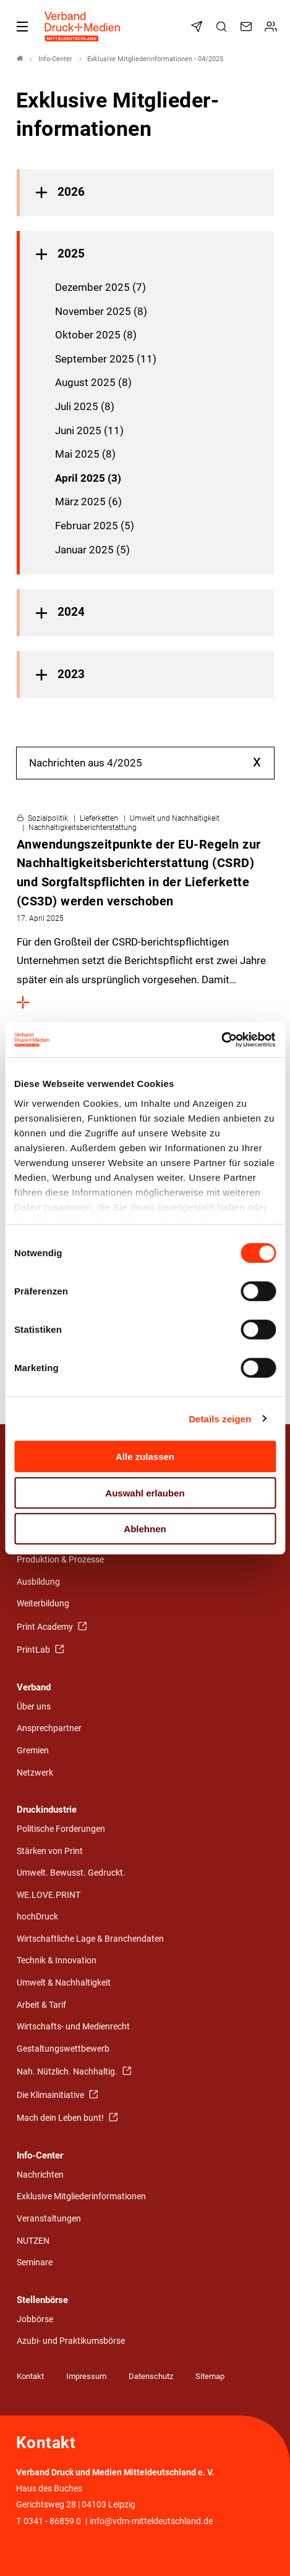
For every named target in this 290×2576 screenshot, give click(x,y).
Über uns (34, 1706)
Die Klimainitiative (51, 2095)
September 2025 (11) (105, 359)
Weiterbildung (43, 1603)
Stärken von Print (50, 1851)
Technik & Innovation (56, 1960)
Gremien (33, 1750)
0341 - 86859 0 (52, 2521)
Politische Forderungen (61, 1829)
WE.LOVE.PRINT (48, 1895)
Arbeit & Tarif (41, 2005)
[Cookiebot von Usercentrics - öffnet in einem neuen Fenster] (222, 1039)
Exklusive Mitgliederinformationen (81, 2196)
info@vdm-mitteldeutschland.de (151, 2521)
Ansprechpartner (49, 1728)
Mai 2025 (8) (85, 454)
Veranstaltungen (49, 2218)
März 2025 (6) (88, 501)
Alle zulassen (145, 1456)
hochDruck (37, 1916)
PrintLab (34, 1650)
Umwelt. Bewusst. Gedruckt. (71, 1873)
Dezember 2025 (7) (100, 287)
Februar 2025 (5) (94, 525)
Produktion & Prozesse (60, 1559)
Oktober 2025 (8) (96, 335)
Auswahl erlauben (144, 1492)
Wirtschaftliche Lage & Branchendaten (90, 1939)
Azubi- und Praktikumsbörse (71, 2341)
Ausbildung (38, 1582)
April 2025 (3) (88, 478)
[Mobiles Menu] (22, 26)
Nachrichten (40, 2175)
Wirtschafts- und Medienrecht (73, 2026)
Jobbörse (35, 2319)
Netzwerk (35, 1773)
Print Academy (46, 1627)
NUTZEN (33, 2241)
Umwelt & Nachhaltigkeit (64, 1983)
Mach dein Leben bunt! (61, 2118)
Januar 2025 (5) (92, 549)
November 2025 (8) (101, 311)
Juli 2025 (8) (84, 406)
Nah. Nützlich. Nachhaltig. (68, 2071)
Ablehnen (145, 1529)
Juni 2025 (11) (89, 430)
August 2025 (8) (93, 382)
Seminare (35, 2262)
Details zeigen (220, 1418)
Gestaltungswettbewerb (63, 2049)
